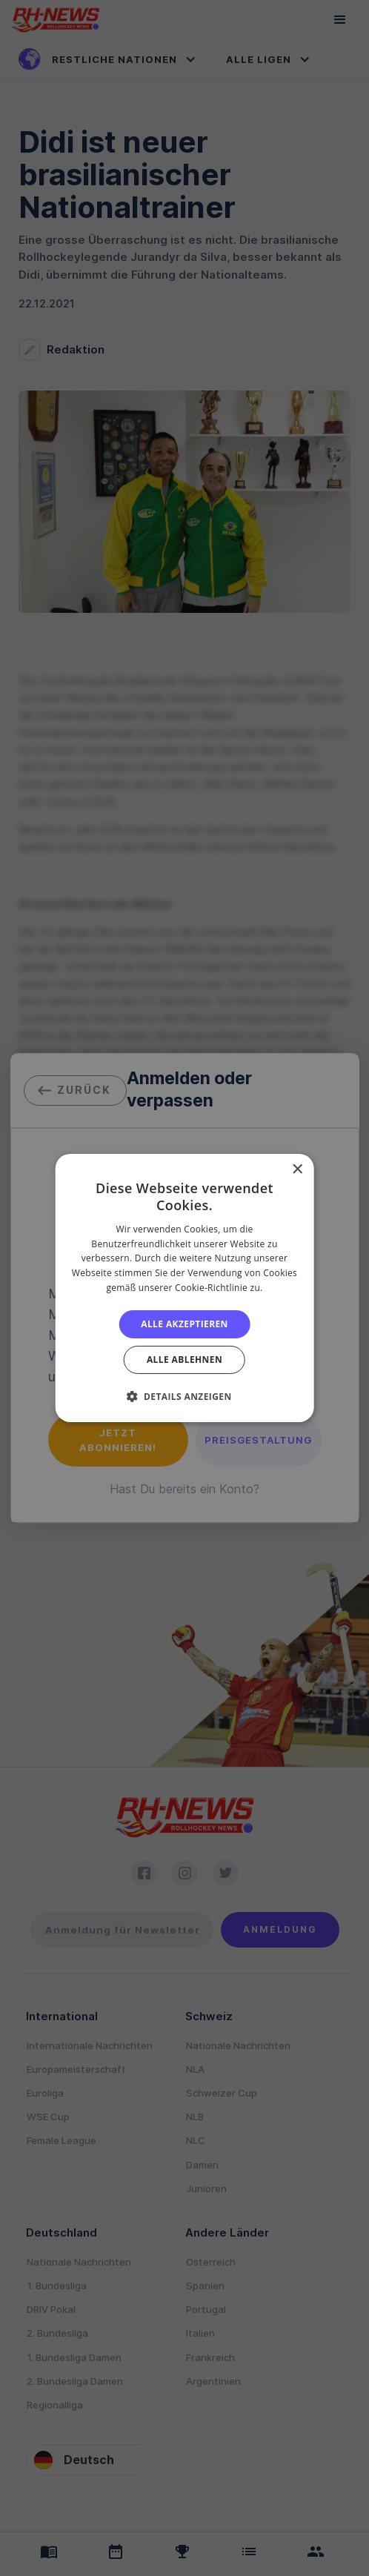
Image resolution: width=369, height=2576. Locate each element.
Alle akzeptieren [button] (184, 1324)
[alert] (184, 1288)
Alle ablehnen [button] (184, 1359)
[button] (184, 1396)
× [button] (296, 1169)
